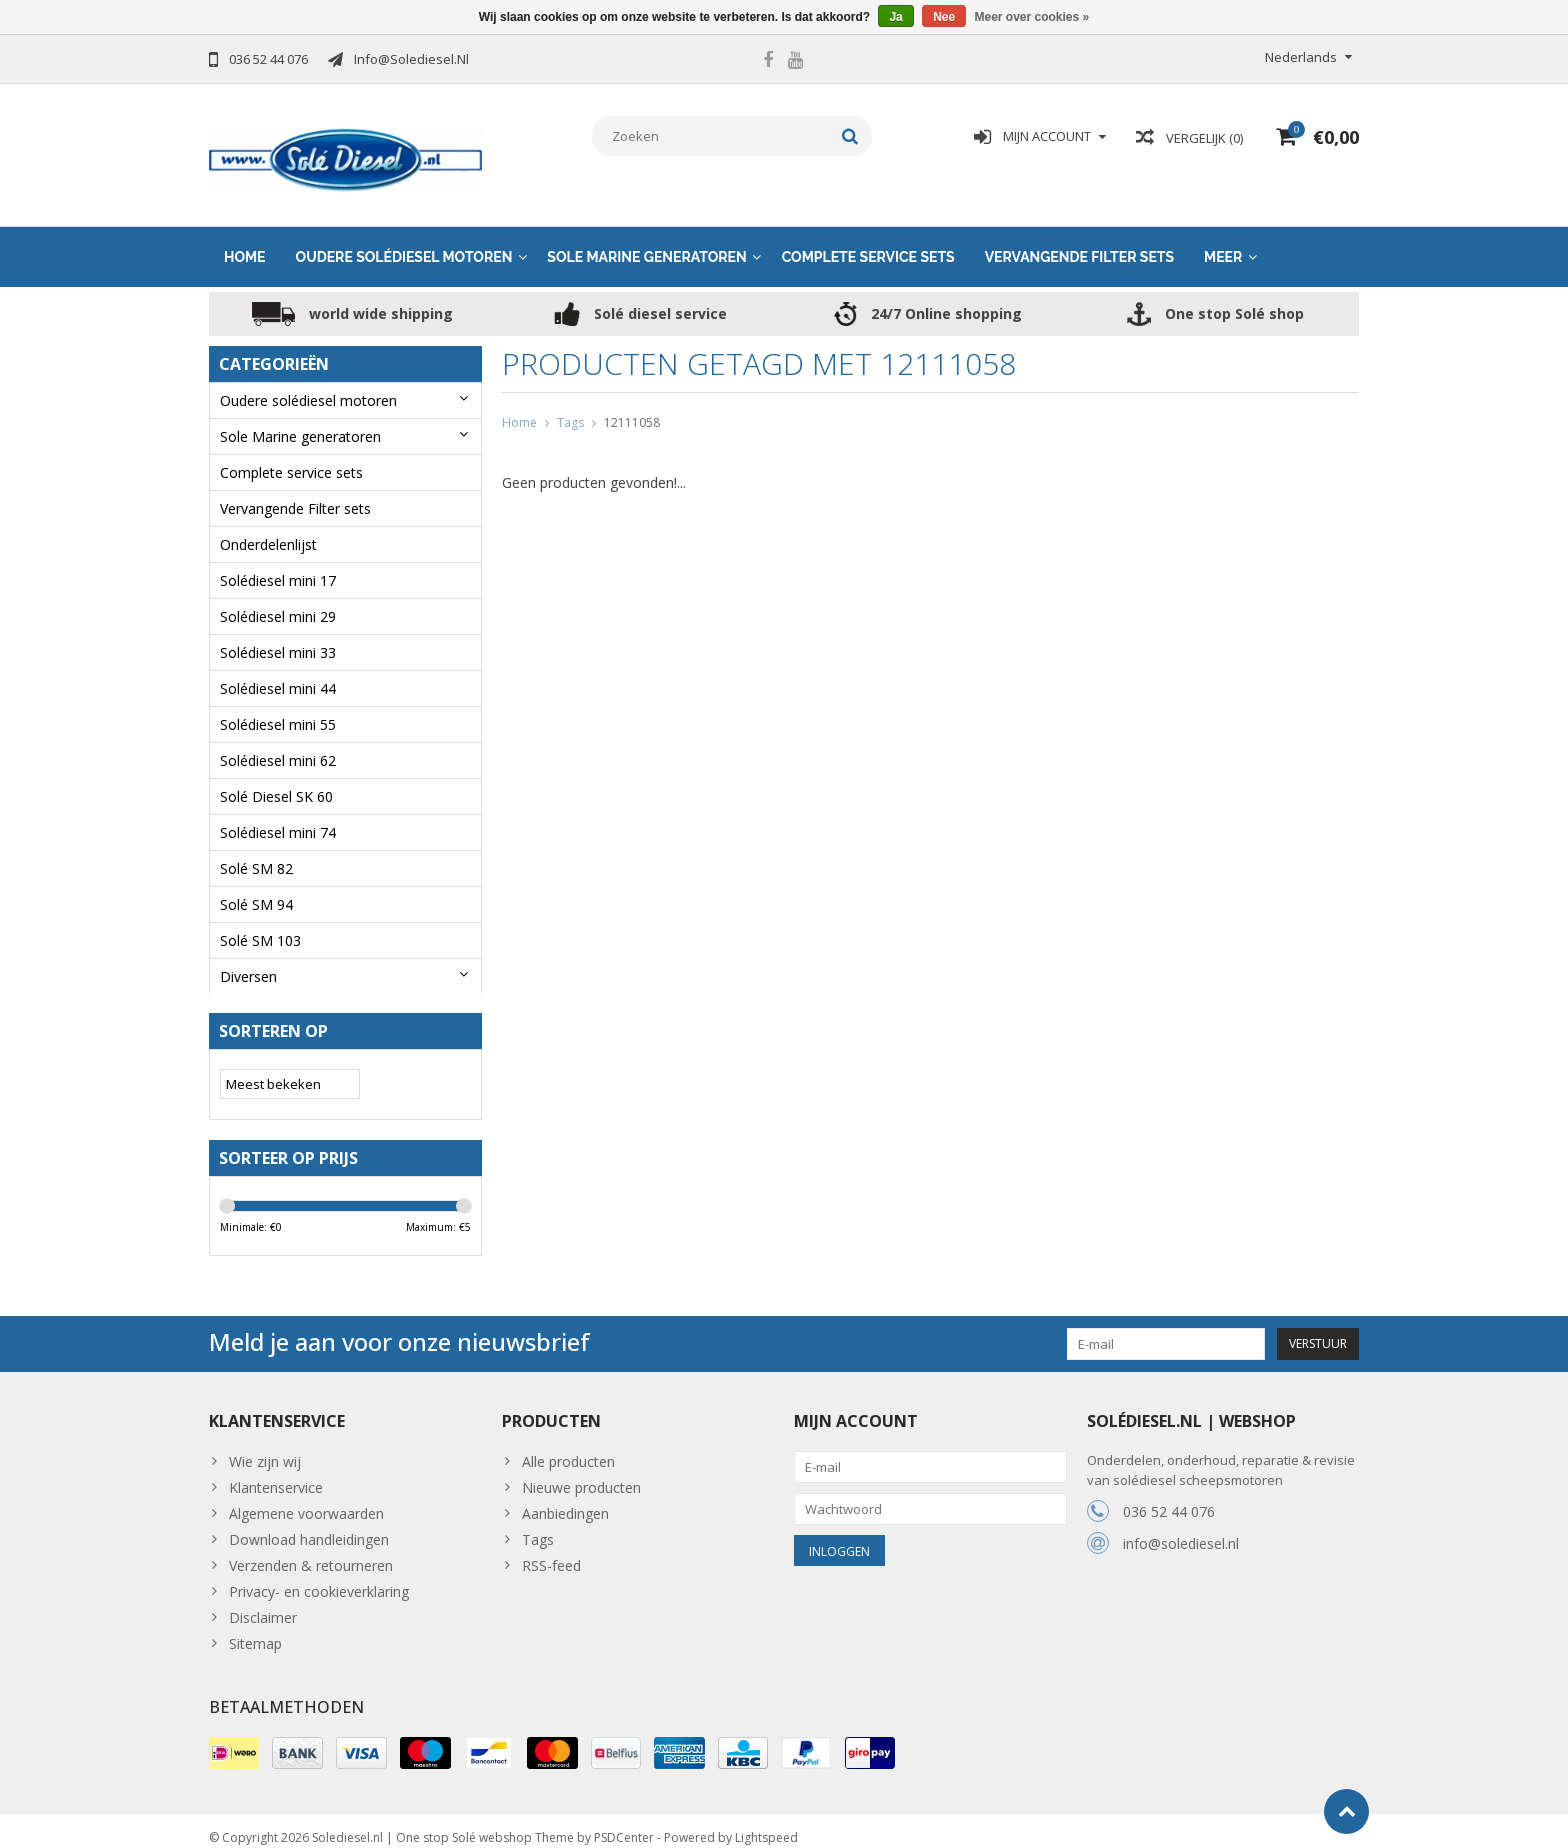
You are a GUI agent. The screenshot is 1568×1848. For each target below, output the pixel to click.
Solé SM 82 (256, 848)
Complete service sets (868, 237)
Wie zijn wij (265, 1446)
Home (245, 237)
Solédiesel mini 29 (278, 596)
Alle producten (568, 1446)
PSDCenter (624, 1823)
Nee (944, 17)
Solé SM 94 (256, 884)
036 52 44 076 (1169, 1496)
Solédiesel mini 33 (278, 632)
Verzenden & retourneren (311, 1550)
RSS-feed (551, 1550)
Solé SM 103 (260, 920)
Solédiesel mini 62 (278, 740)
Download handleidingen (309, 1524)
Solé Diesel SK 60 (276, 776)
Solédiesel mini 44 (278, 668)
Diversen (248, 956)
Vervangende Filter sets (1079, 237)
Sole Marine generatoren (646, 237)
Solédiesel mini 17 (278, 560)
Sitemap (255, 1628)
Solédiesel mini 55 (278, 704)
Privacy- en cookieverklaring (319, 1576)
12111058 (632, 402)
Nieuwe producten (581, 1472)
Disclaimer (263, 1602)
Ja (895, 17)
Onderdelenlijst (268, 524)
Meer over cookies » (1032, 17)
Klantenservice (276, 1472)
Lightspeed (766, 1823)
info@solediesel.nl (1181, 1528)
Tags (570, 402)
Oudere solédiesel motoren (404, 237)
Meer (1223, 237)
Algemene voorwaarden (306, 1498)
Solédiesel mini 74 (278, 812)
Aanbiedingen (565, 1498)
